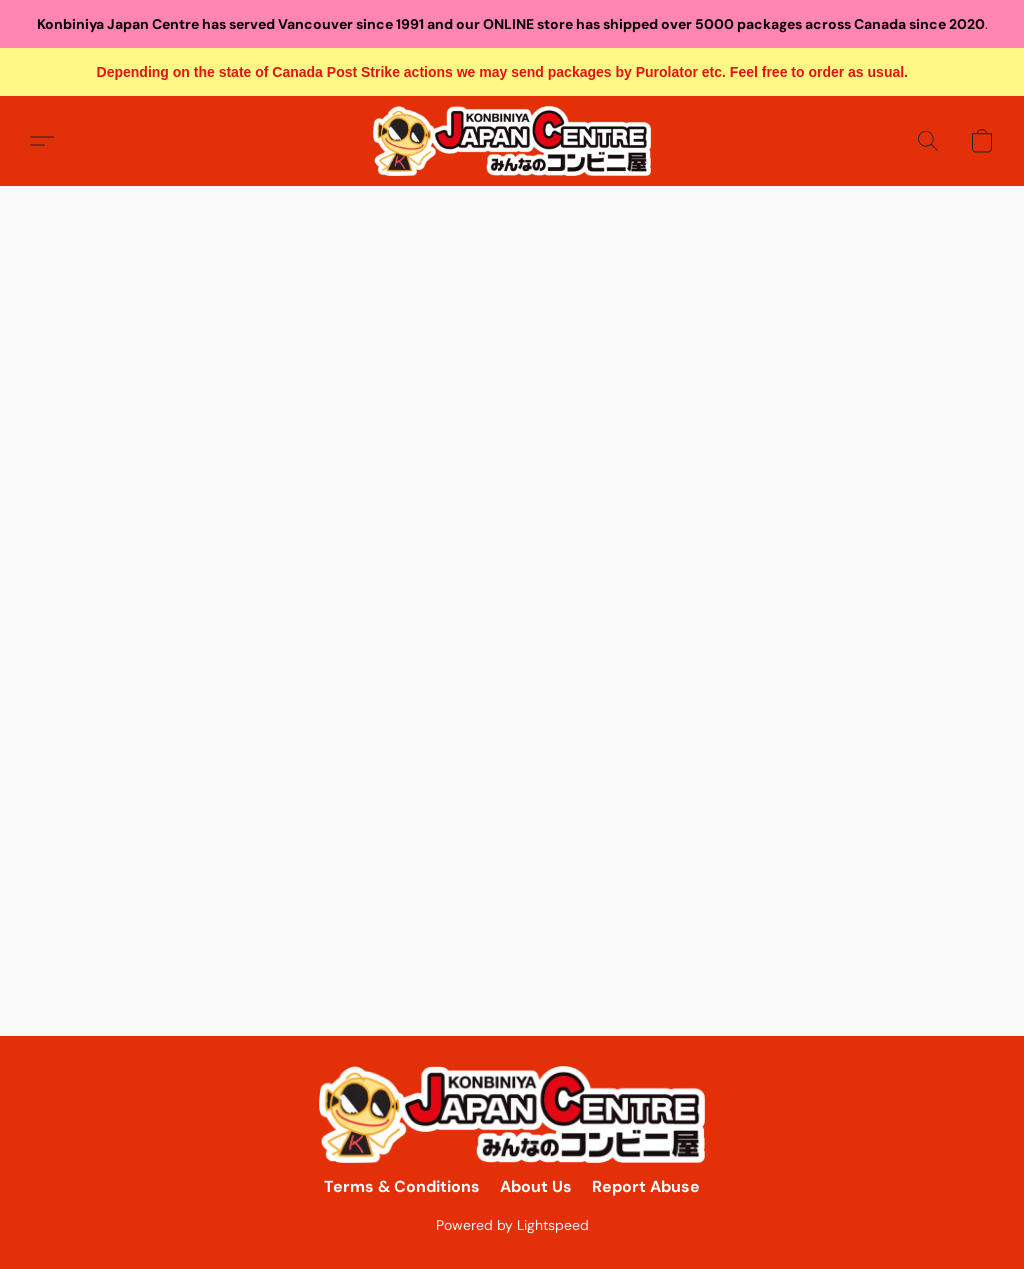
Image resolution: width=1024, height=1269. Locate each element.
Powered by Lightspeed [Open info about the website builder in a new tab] (512, 1225)
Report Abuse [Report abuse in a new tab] (646, 1186)
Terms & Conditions (402, 1186)
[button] (511, 141)
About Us (536, 1186)
